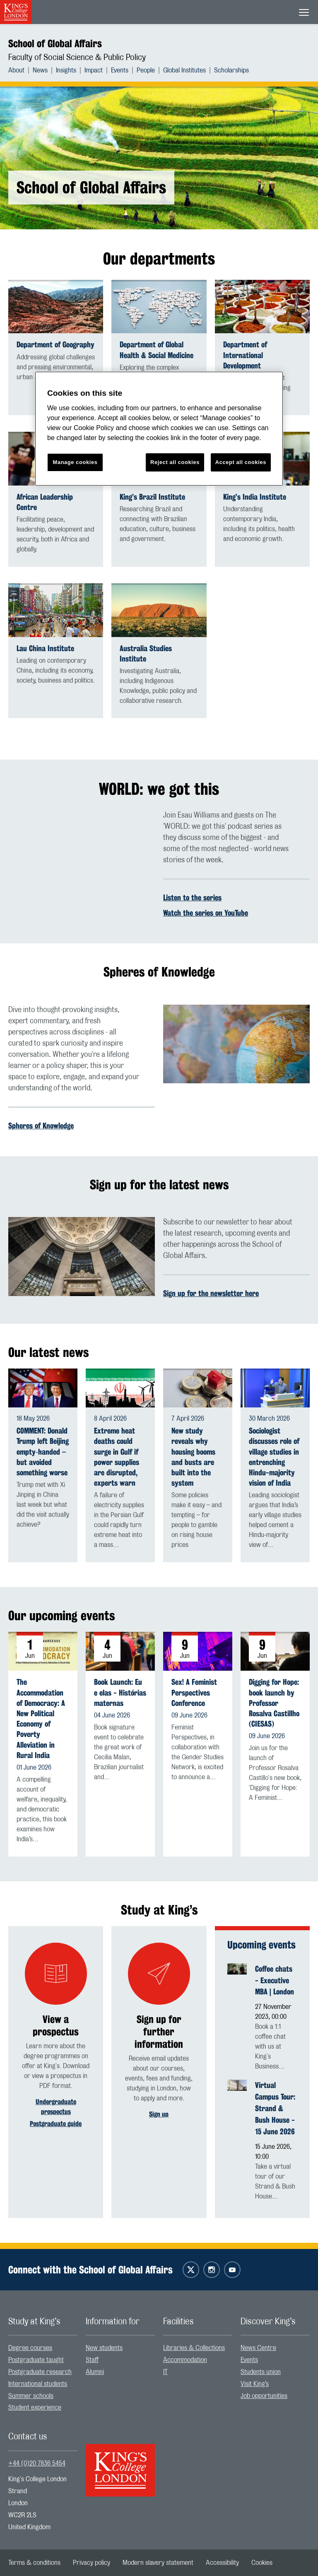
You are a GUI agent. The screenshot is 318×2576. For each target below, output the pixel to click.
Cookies (261, 2562)
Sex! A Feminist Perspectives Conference (194, 1692)
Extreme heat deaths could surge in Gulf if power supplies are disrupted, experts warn (116, 1457)
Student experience (34, 2407)
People (146, 70)
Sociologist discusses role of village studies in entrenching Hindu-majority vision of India (274, 1457)
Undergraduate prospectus (56, 2107)
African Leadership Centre (45, 502)
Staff (92, 2360)
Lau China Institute (45, 648)
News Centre (258, 2348)
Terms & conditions (34, 2562)
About (16, 70)
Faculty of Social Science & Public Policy (77, 57)
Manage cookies (75, 462)
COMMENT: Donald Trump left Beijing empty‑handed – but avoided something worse (43, 1452)
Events (119, 70)
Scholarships (231, 70)
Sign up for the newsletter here (211, 1293)
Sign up (159, 2114)
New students (104, 2348)
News (40, 70)
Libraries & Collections (194, 2348)
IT (165, 2372)
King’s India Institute (254, 497)
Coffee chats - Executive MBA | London (274, 1980)
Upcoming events (261, 1945)
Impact (93, 70)
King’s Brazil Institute (152, 497)
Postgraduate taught (36, 2360)
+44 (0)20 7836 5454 (36, 2463)
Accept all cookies (240, 462)
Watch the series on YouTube (205, 912)
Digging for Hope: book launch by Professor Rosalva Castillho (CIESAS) (274, 1703)
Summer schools (30, 2396)
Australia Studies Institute (146, 653)
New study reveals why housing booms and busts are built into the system (193, 1457)
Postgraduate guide (56, 2124)
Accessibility (222, 2562)
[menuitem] (20, 70)
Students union (261, 2372)
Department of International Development (245, 354)
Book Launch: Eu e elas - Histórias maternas (120, 1692)
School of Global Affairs (55, 43)
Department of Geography (55, 344)
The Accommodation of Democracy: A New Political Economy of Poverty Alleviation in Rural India (41, 1718)
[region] (159, 428)
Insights (66, 70)
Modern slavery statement (158, 2562)
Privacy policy (91, 2562)
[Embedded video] (81, 851)
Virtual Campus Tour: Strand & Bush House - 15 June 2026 (275, 2108)
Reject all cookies (175, 462)
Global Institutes (184, 70)
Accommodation (185, 2360)
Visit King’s (255, 2384)
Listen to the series (192, 897)
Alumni (95, 2372)
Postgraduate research (40, 2372)
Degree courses (30, 2348)
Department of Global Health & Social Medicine (156, 349)
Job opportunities (264, 2396)
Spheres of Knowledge (41, 1125)
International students (37, 2384)
